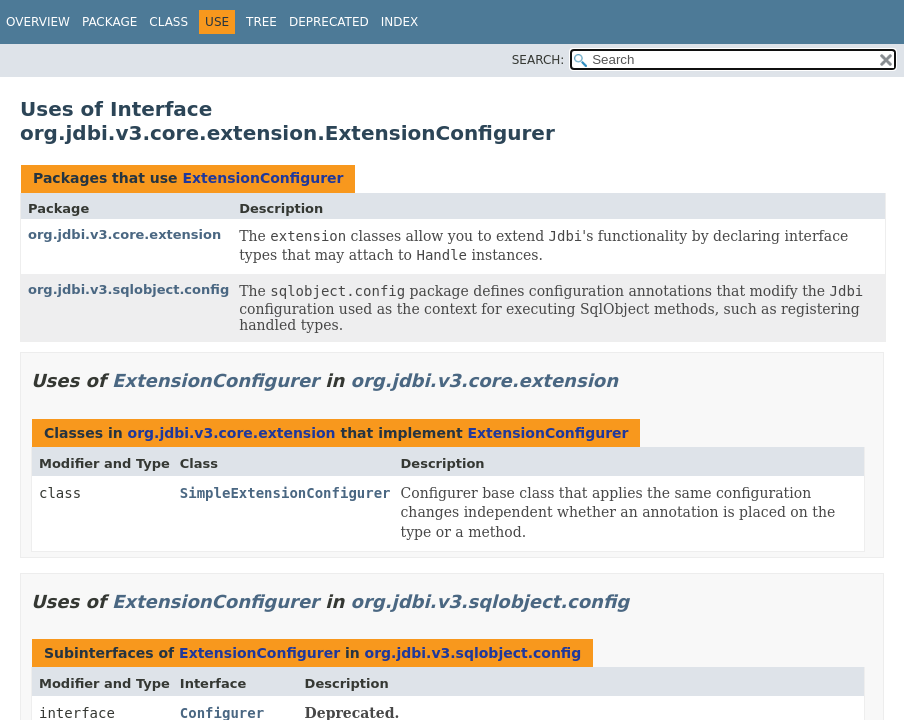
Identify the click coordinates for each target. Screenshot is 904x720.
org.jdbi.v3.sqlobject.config (128, 289)
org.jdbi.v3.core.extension (124, 234)
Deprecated (329, 22)
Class (168, 22)
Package (109, 22)
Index (400, 22)
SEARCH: (538, 60)
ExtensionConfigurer (262, 178)
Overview (38, 22)
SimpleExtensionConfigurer (285, 493)
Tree (261, 22)
